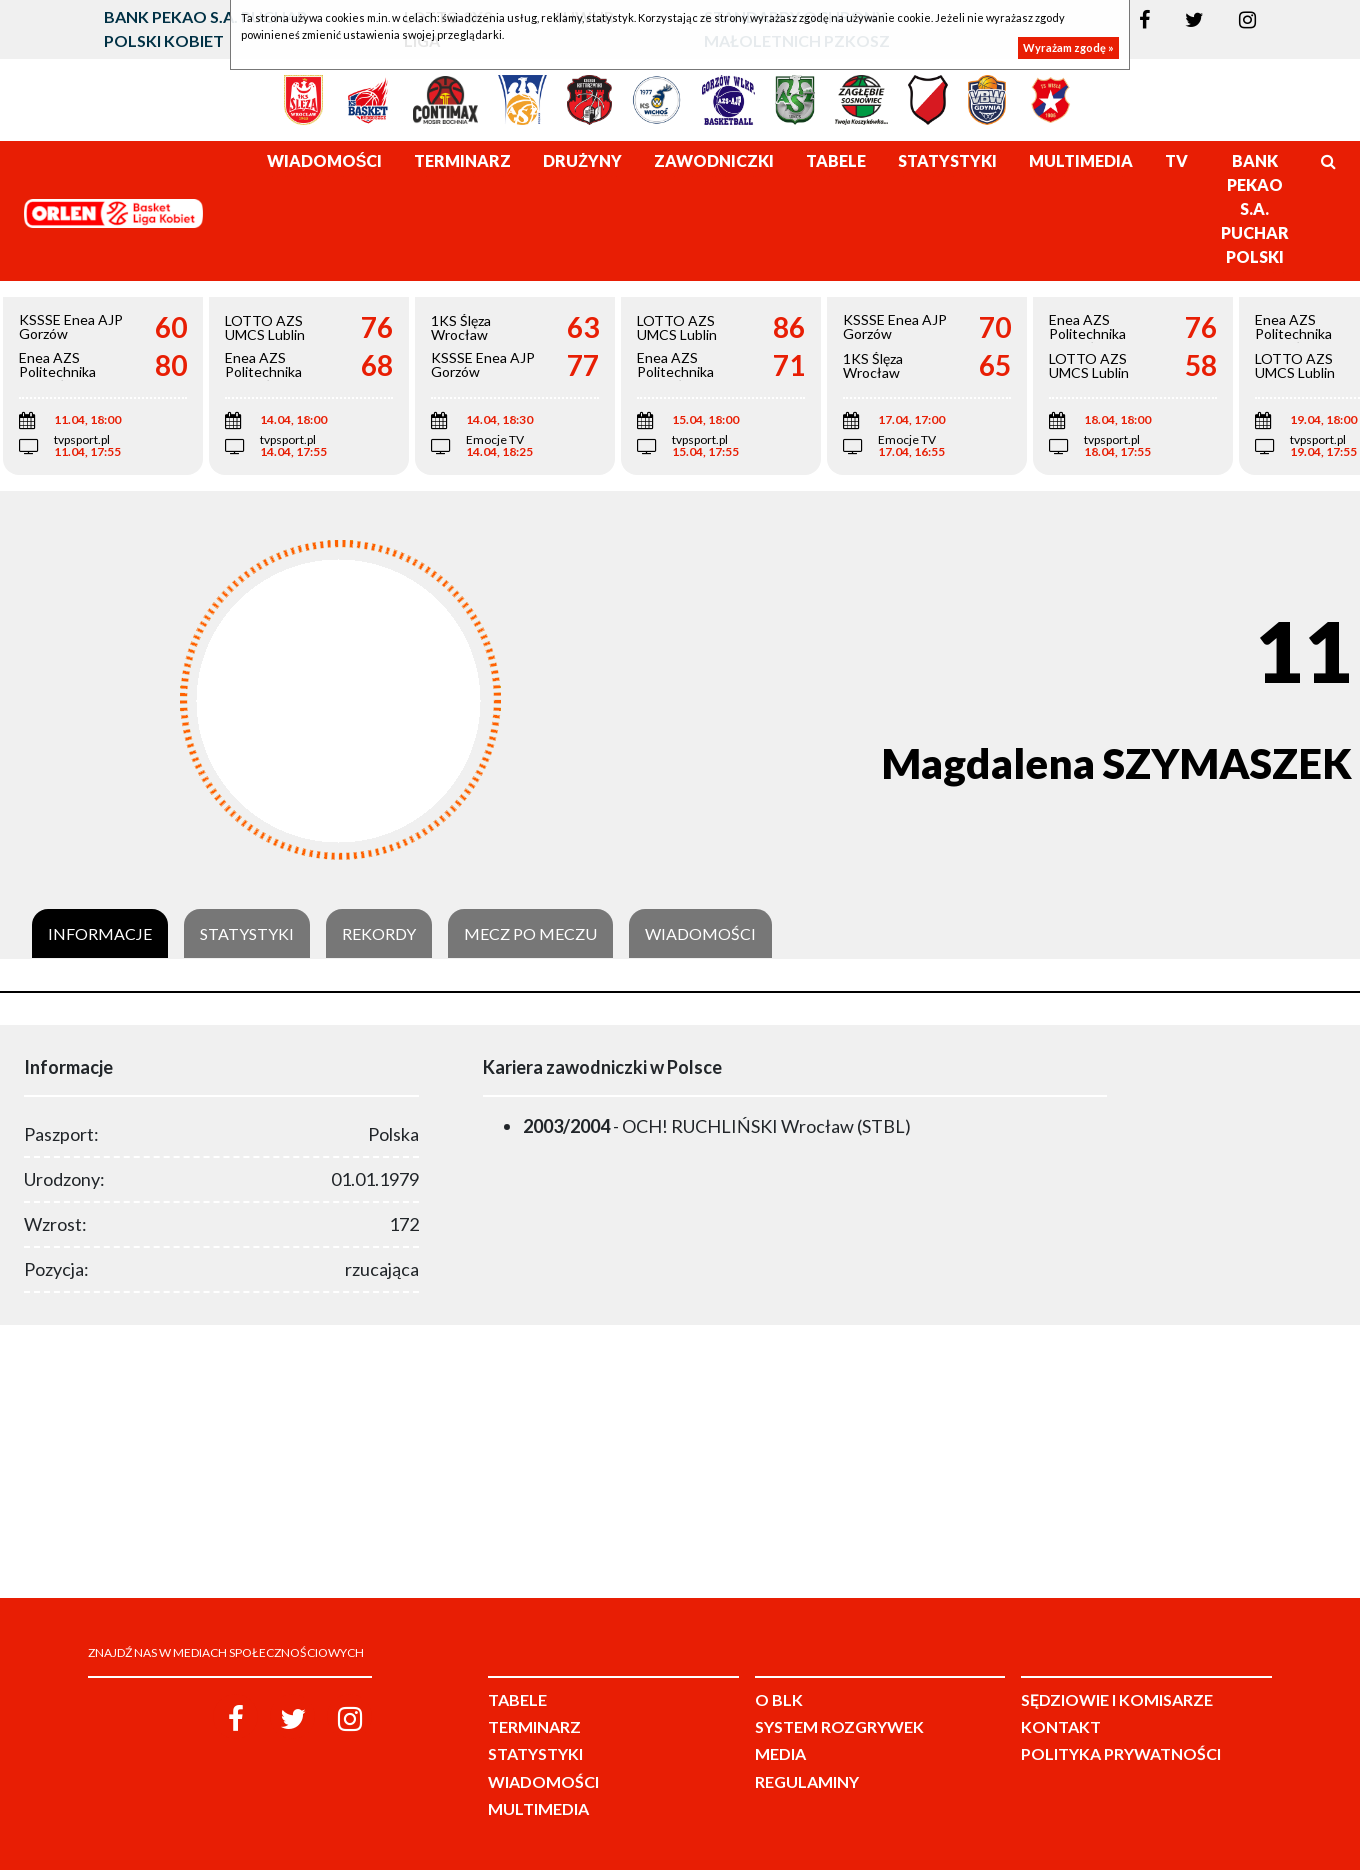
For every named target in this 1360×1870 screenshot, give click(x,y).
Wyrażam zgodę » (1068, 47)
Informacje (100, 934)
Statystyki (247, 934)
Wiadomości (700, 934)
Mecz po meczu (530, 934)
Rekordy (379, 934)
